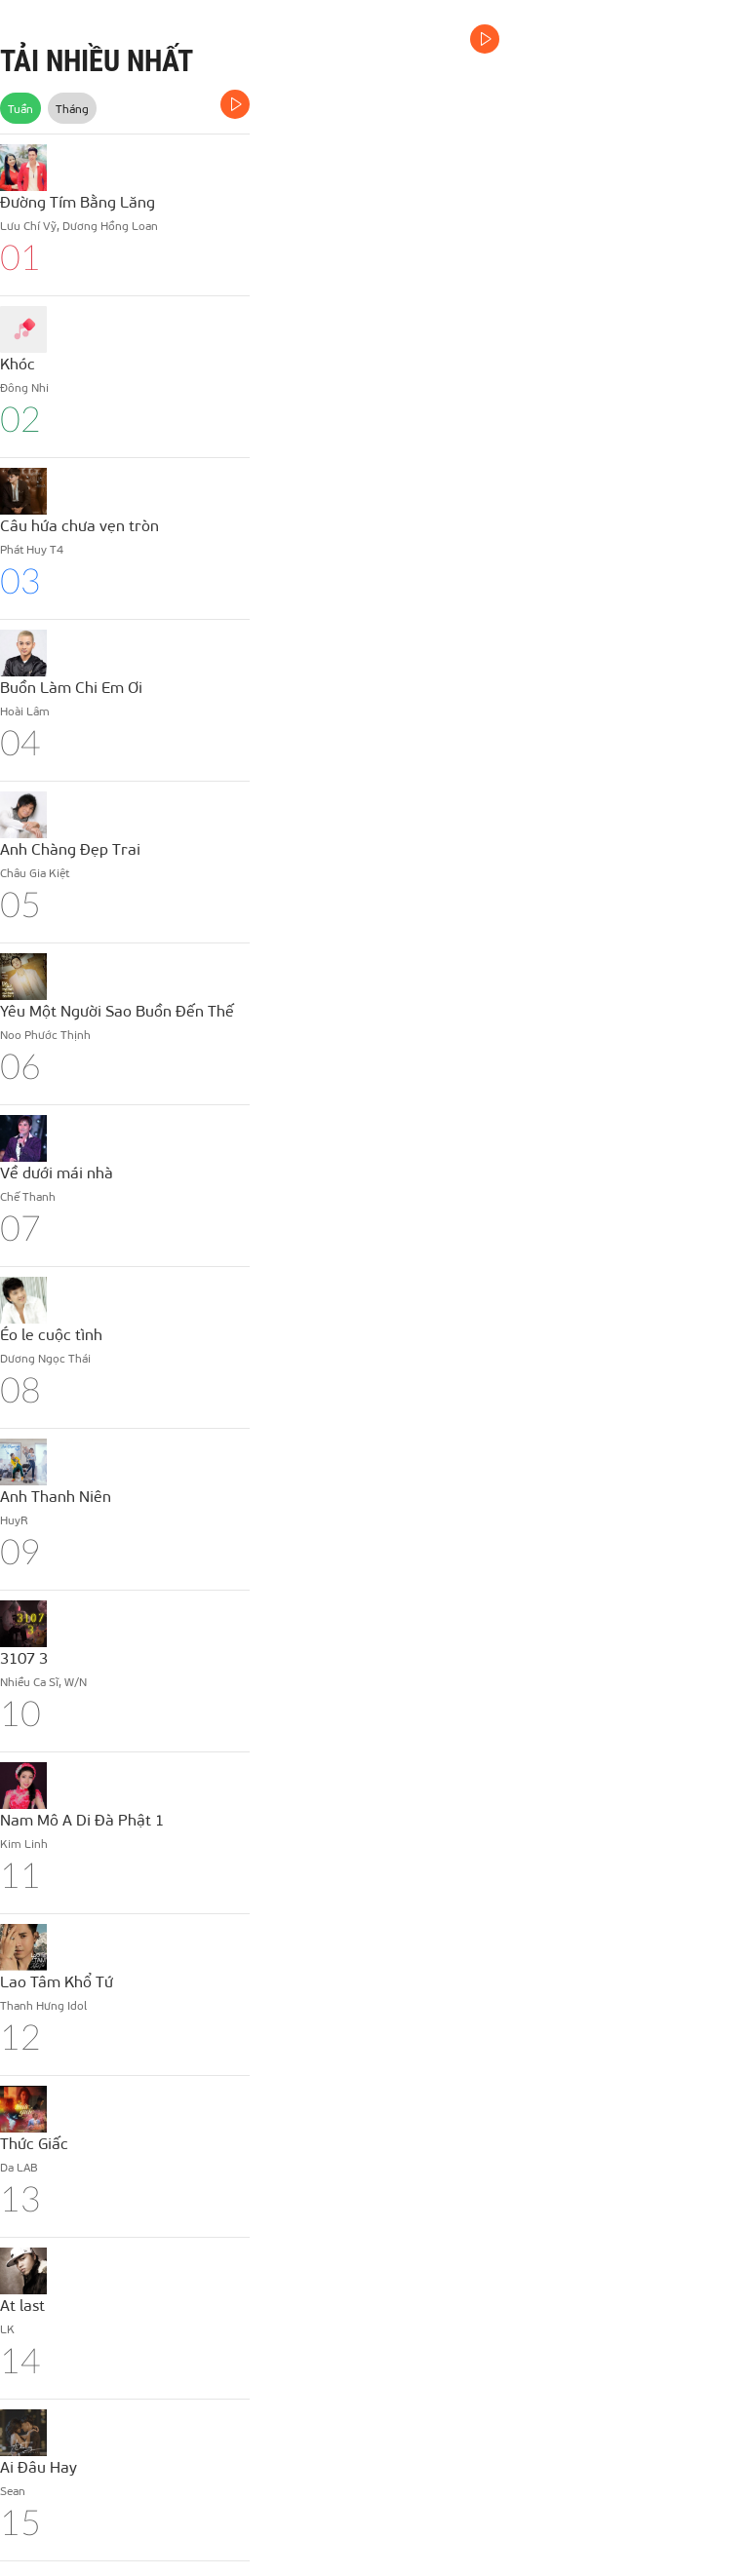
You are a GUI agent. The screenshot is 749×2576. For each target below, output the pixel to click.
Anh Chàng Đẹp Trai (70, 848)
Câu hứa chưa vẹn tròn (79, 525)
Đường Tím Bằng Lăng (77, 201)
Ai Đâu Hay (38, 2466)
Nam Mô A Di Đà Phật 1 (82, 1819)
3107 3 (24, 1657)
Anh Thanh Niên (55, 1495)
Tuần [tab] (20, 108)
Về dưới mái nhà (56, 1172)
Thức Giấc (34, 2143)
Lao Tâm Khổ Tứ (56, 1981)
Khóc (17, 363)
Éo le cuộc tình (51, 1334)
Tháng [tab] (72, 108)
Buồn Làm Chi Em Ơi (71, 686)
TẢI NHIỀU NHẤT (96, 61)
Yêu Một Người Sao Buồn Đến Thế (117, 1010)
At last (22, 2304)
